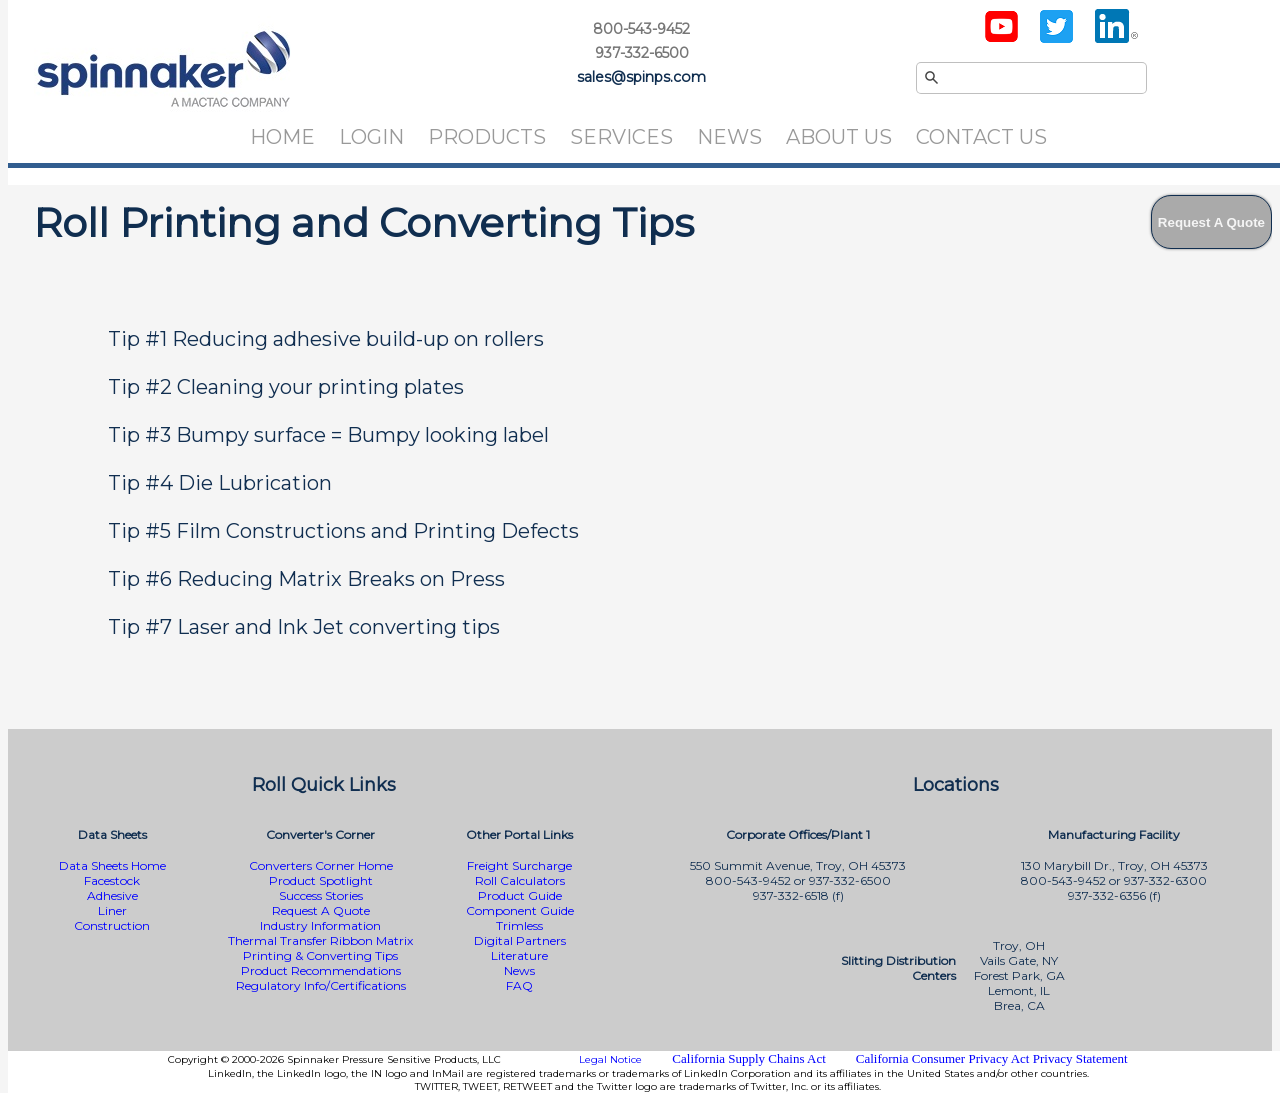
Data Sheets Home (112, 865)
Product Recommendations (321, 970)
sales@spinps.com (641, 77)
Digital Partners (520, 940)
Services (621, 137)
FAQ (519, 985)
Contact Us (981, 137)
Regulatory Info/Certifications (321, 985)
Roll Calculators (520, 880)
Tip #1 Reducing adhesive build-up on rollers (326, 339)
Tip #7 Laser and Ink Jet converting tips (304, 627)
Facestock (112, 880)
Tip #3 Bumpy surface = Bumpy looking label (328, 435)
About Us (839, 137)
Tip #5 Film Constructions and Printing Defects (343, 531)
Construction (112, 925)
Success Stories (321, 895)
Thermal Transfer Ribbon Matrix (320, 940)
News (729, 137)
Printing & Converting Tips (320, 955)
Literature (519, 955)
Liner (112, 910)
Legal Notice (610, 1059)
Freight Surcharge (519, 865)
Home (282, 137)
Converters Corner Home (321, 865)
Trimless (519, 925)
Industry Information (320, 925)
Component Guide (520, 910)
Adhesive (112, 895)
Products (487, 137)
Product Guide (520, 895)
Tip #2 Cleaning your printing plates (286, 387)
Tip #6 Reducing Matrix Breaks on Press (306, 579)
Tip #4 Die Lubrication (220, 483)
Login (371, 137)
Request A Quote (321, 910)
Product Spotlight (321, 880)
